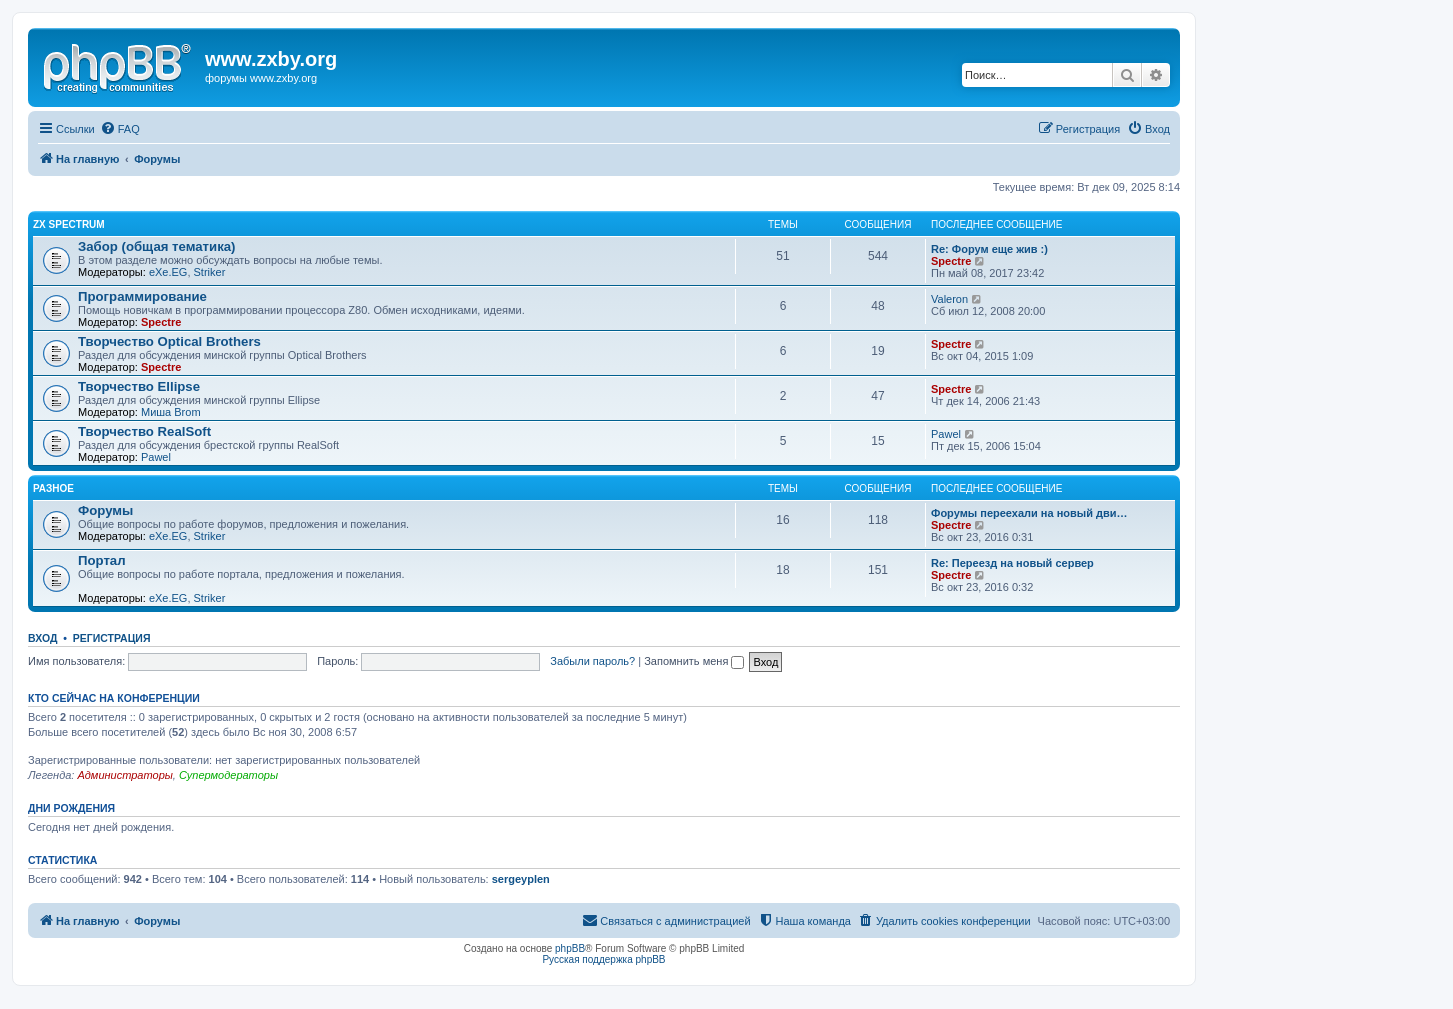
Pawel (156, 457)
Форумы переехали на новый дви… (1029, 513)
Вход (42, 638)
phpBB (570, 948)
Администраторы (124, 775)
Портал (102, 560)
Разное (53, 488)
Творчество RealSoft (144, 431)
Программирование (142, 296)
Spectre (951, 261)
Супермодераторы (228, 775)
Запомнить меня (694, 661)
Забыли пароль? (592, 661)
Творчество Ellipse (139, 386)
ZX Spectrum (69, 224)
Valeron (949, 299)
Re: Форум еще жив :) (989, 249)
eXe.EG (168, 272)
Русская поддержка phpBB (603, 959)
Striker (210, 272)
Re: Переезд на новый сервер (1012, 563)
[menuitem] (120, 129)
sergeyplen (521, 879)
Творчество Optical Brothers (169, 341)
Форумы (105, 510)
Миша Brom (171, 412)
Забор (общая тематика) (157, 246)
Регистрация (112, 638)
